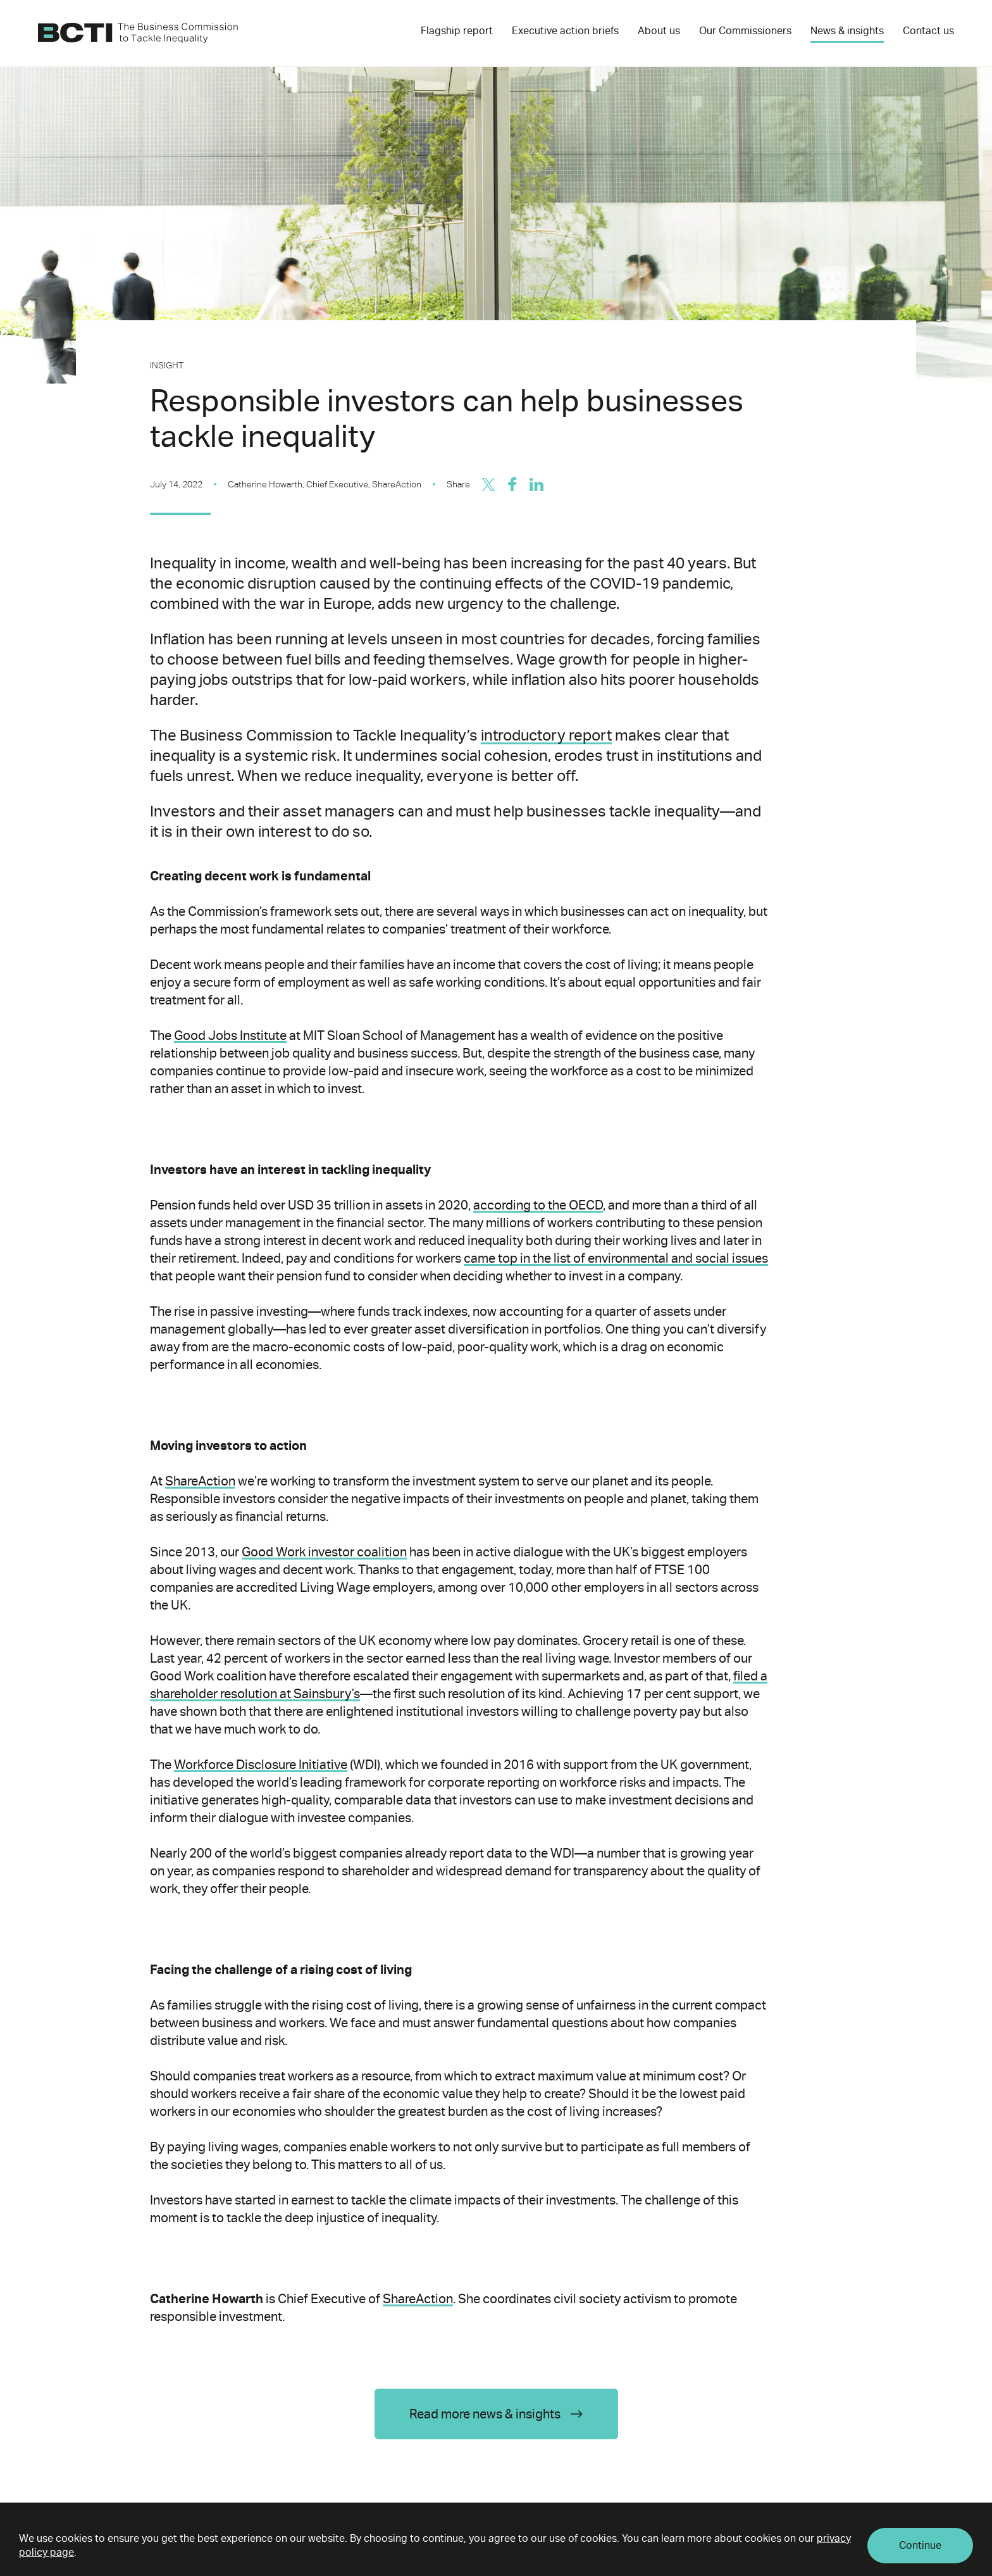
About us (659, 31)
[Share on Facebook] (512, 484)
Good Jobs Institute (230, 1035)
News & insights (847, 31)
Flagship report (457, 31)
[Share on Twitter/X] (488, 484)
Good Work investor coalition (324, 1552)
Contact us (928, 31)
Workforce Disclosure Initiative (260, 1764)
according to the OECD (538, 1205)
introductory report (546, 735)
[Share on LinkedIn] (536, 484)
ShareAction (200, 1481)
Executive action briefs (565, 31)
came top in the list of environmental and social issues (616, 1258)
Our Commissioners (745, 31)
